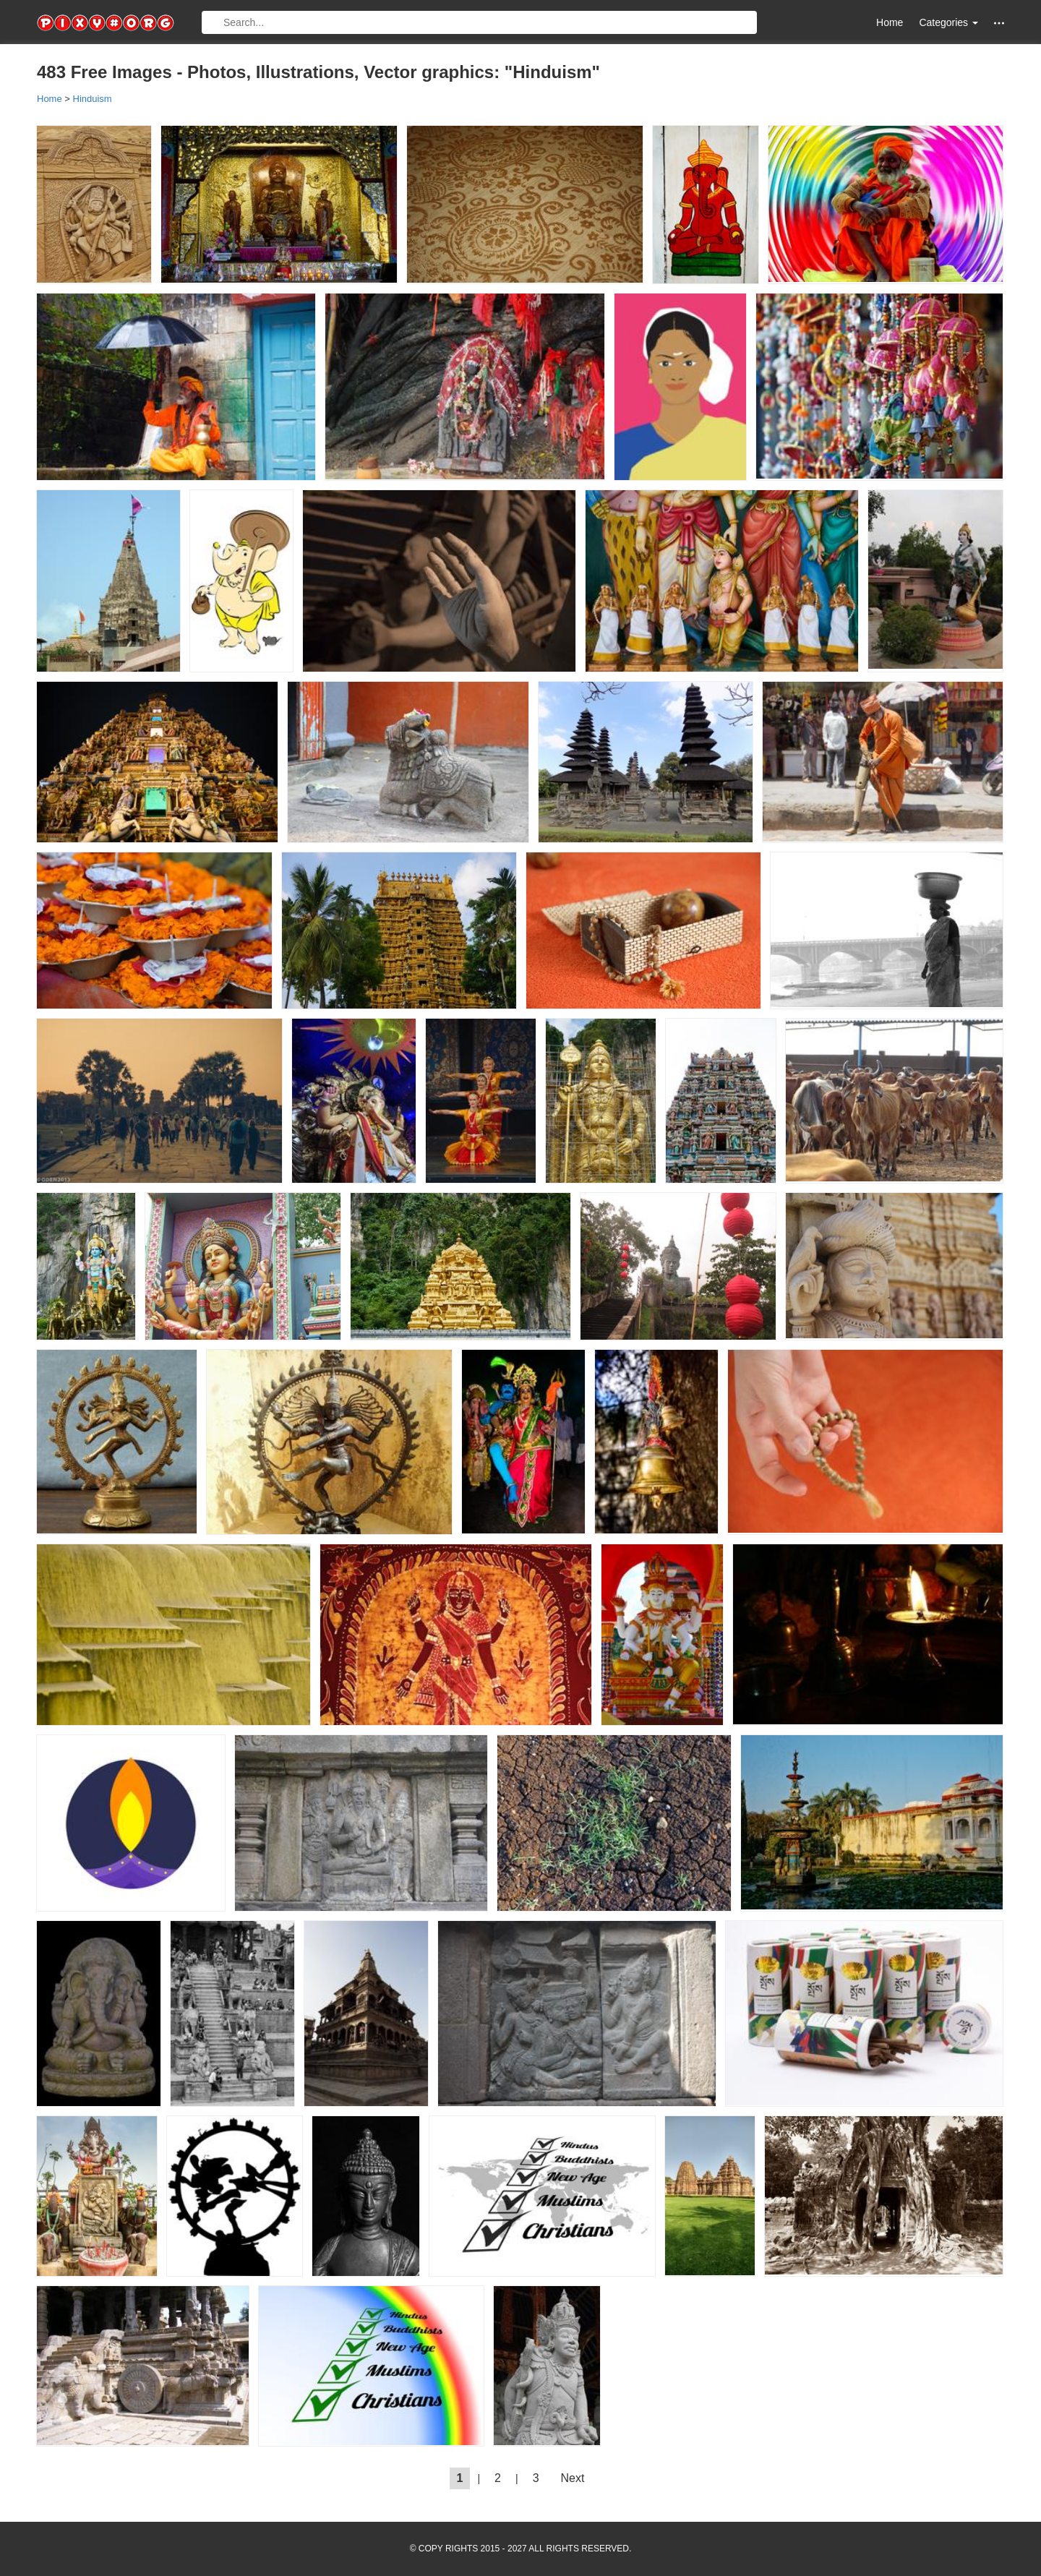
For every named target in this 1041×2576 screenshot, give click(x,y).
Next (573, 2478)
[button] (999, 23)
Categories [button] (948, 22)
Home (889, 22)
